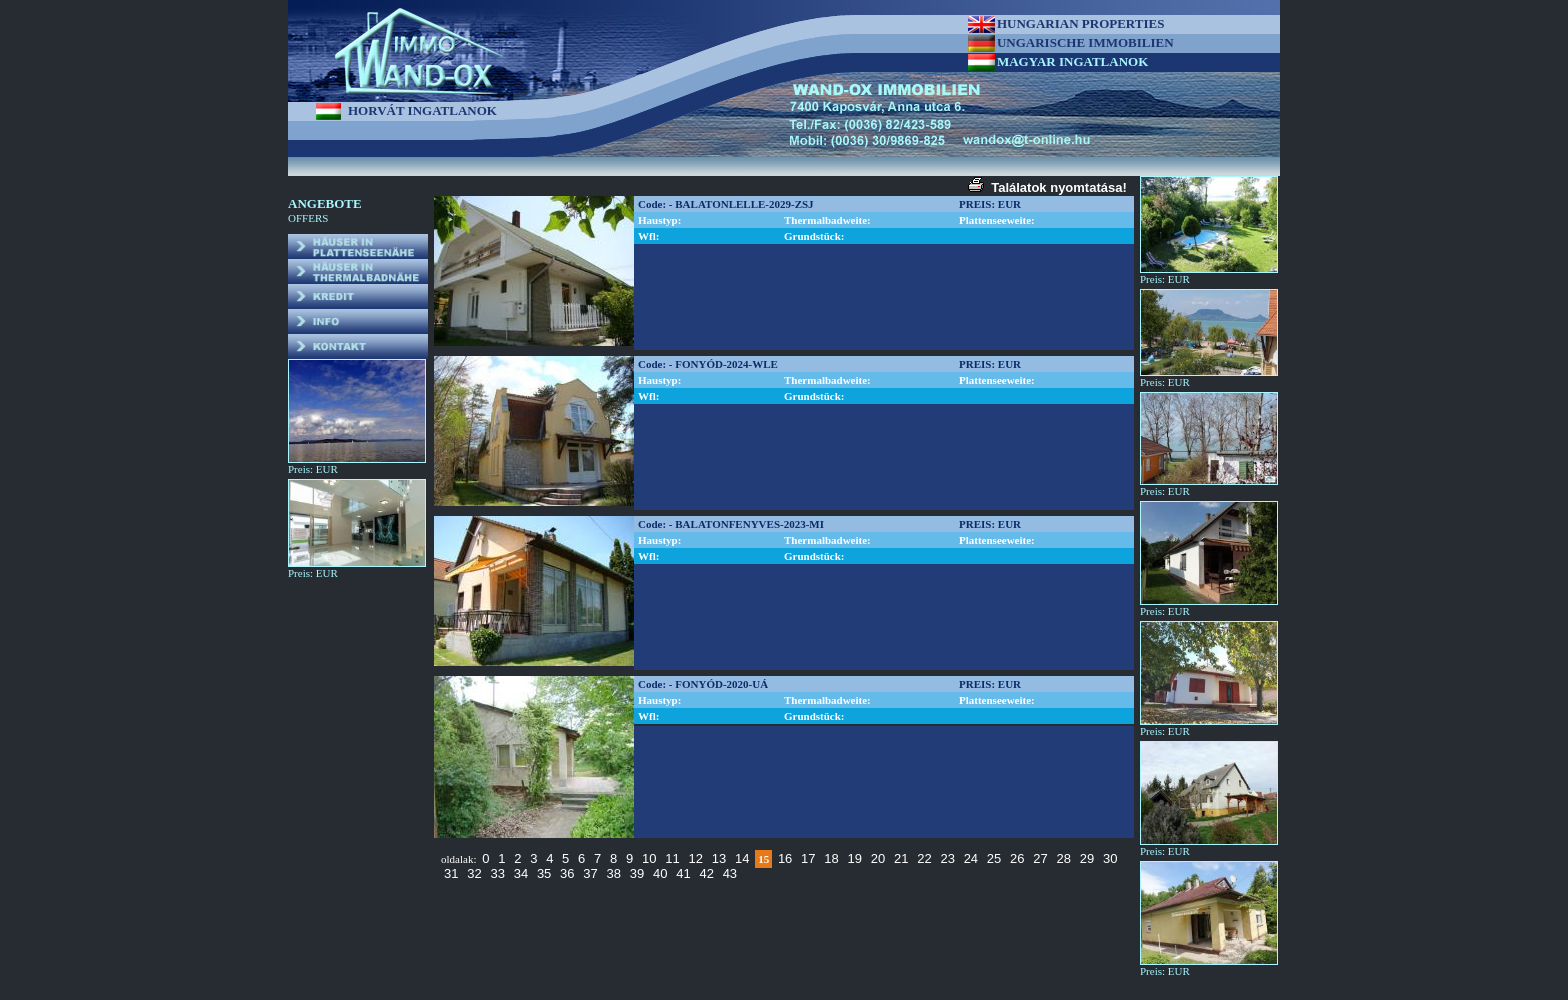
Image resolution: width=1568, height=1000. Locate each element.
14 (742, 858)
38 (614, 873)
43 (730, 873)
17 (808, 858)
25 (994, 858)
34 (521, 873)
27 (1040, 858)
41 (683, 873)
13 (719, 858)
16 (785, 858)
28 (1064, 858)
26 (1017, 858)
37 (590, 873)
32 (474, 873)
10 (649, 858)
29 (1087, 858)
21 (901, 858)
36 (567, 873)
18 (831, 858)
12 (695, 858)
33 (497, 873)
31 (451, 873)
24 (971, 858)
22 (924, 858)
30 (1110, 858)
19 (855, 858)
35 (544, 873)
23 (947, 858)
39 (637, 873)
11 (672, 858)
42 (706, 873)
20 (878, 858)
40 (660, 873)
